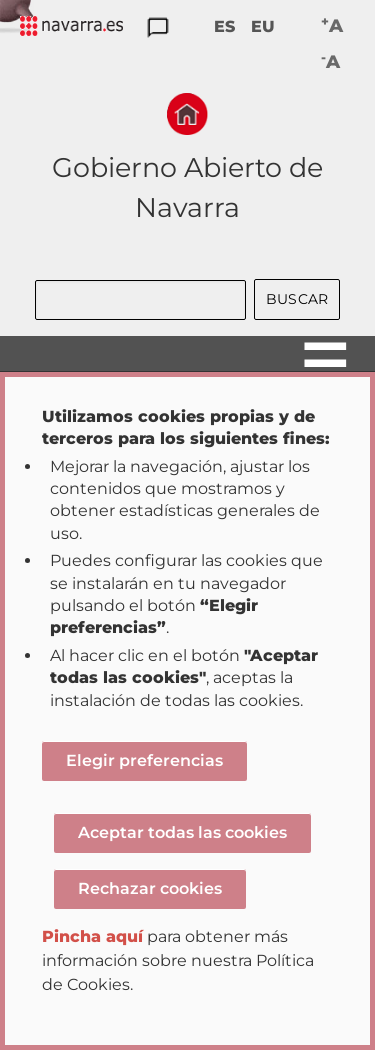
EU (263, 26)
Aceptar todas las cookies (182, 832)
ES (224, 26)
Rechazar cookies (150, 888)
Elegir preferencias (144, 760)
